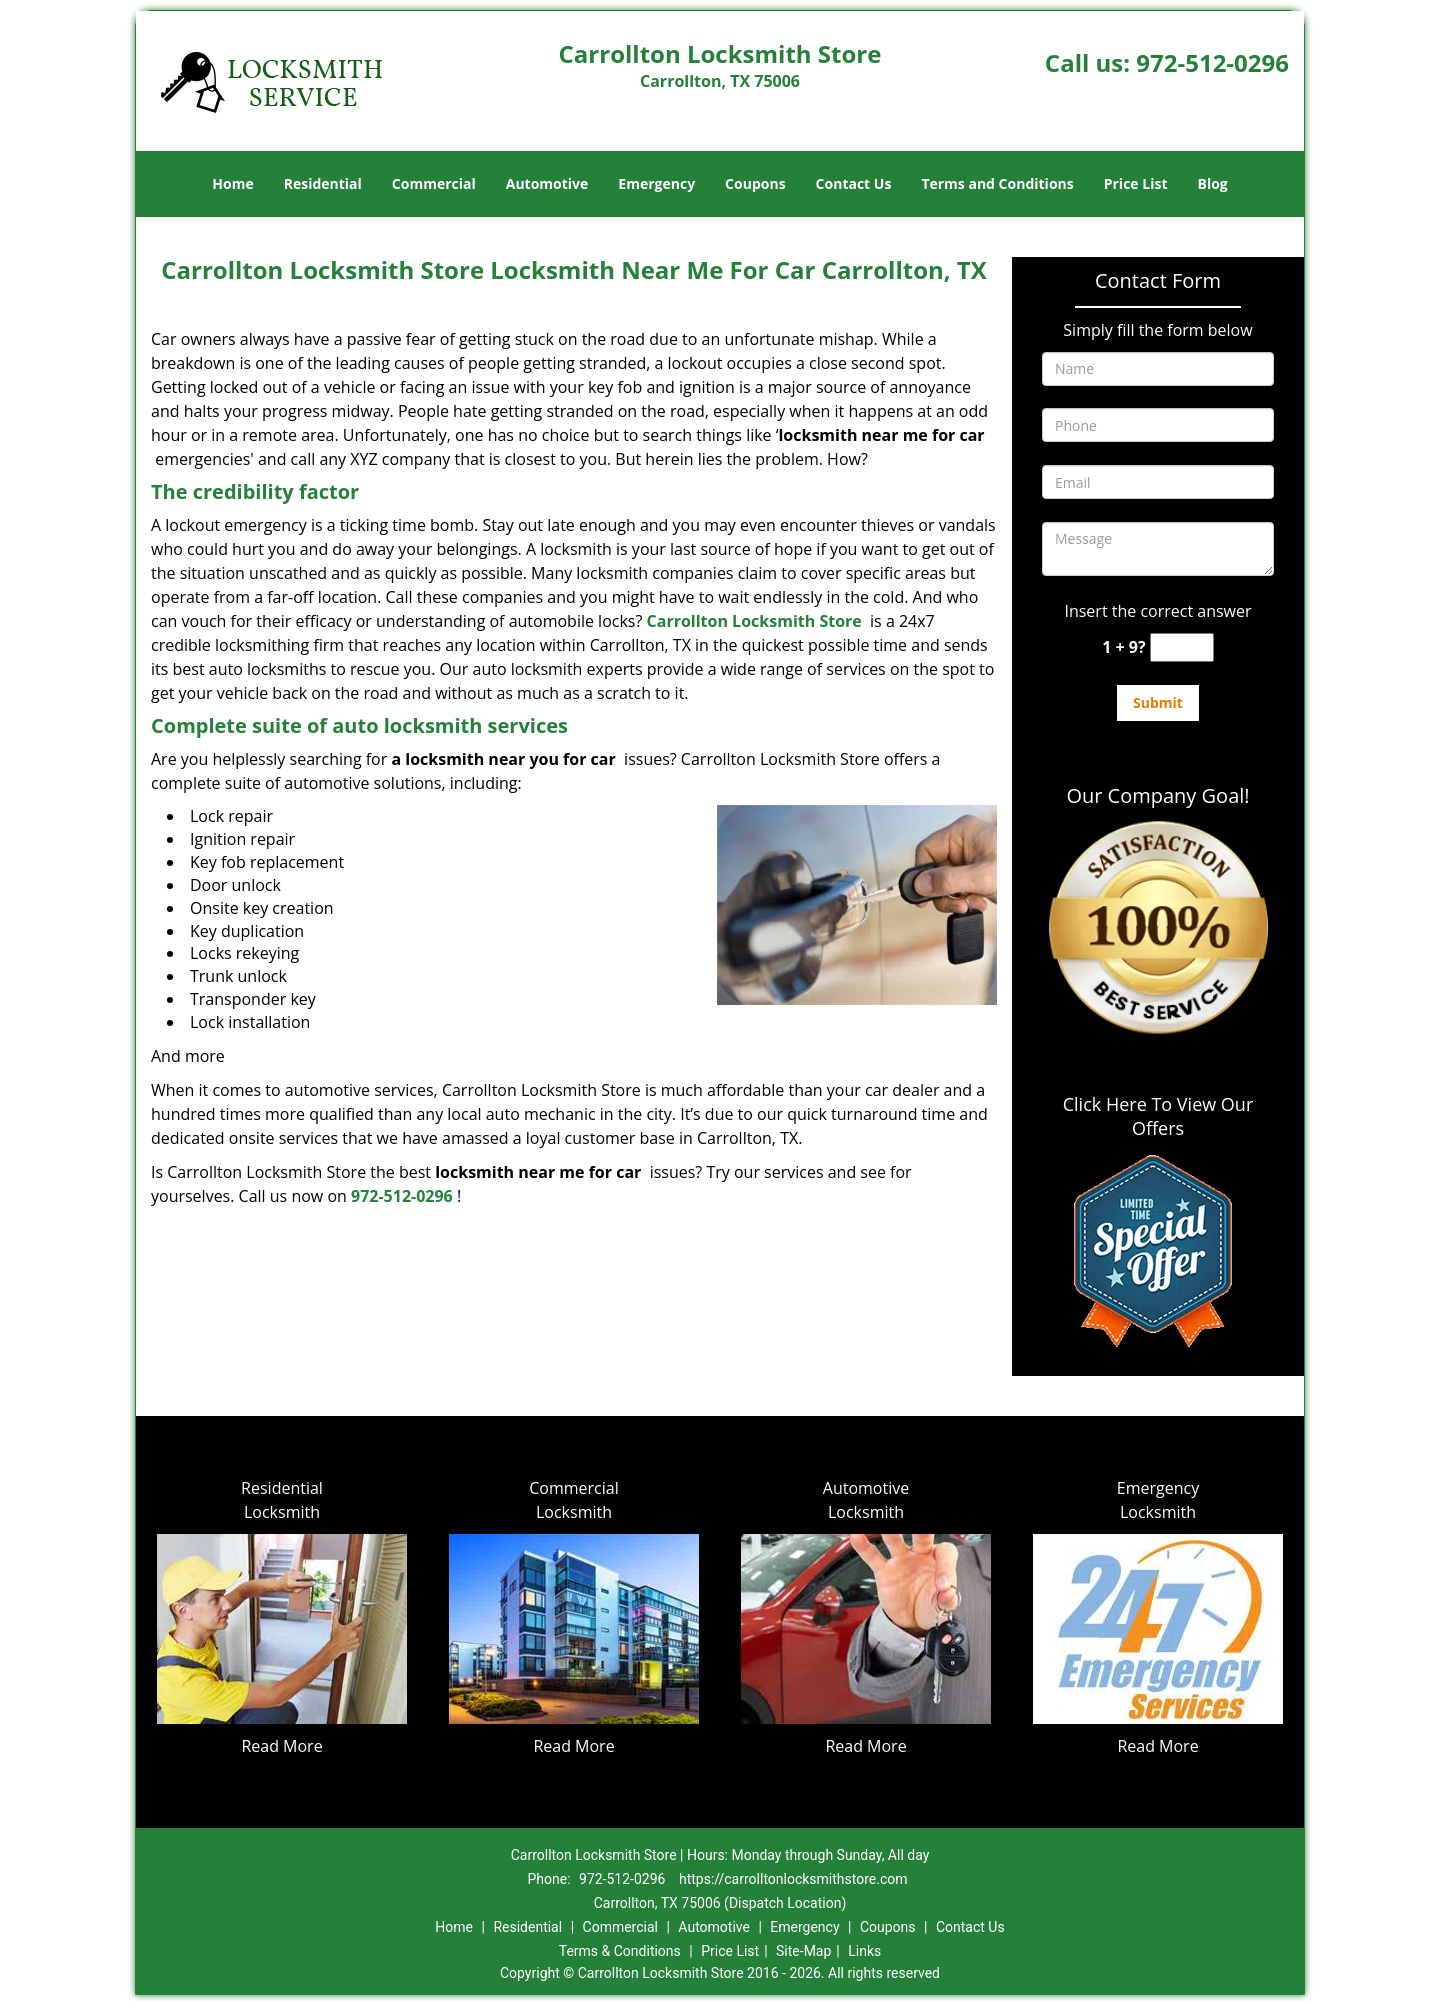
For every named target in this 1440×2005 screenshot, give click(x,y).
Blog (1212, 183)
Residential (323, 183)
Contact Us (854, 183)
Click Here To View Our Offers (1158, 1116)
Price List (1136, 183)
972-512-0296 (1212, 62)
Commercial (434, 183)
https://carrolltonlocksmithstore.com (793, 1879)
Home (232, 183)
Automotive (547, 183)
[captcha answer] (1182, 647)
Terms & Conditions (620, 1951)
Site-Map (803, 1951)
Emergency (656, 183)
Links (864, 1951)
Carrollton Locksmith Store (754, 621)
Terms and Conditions (997, 183)
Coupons (755, 183)
